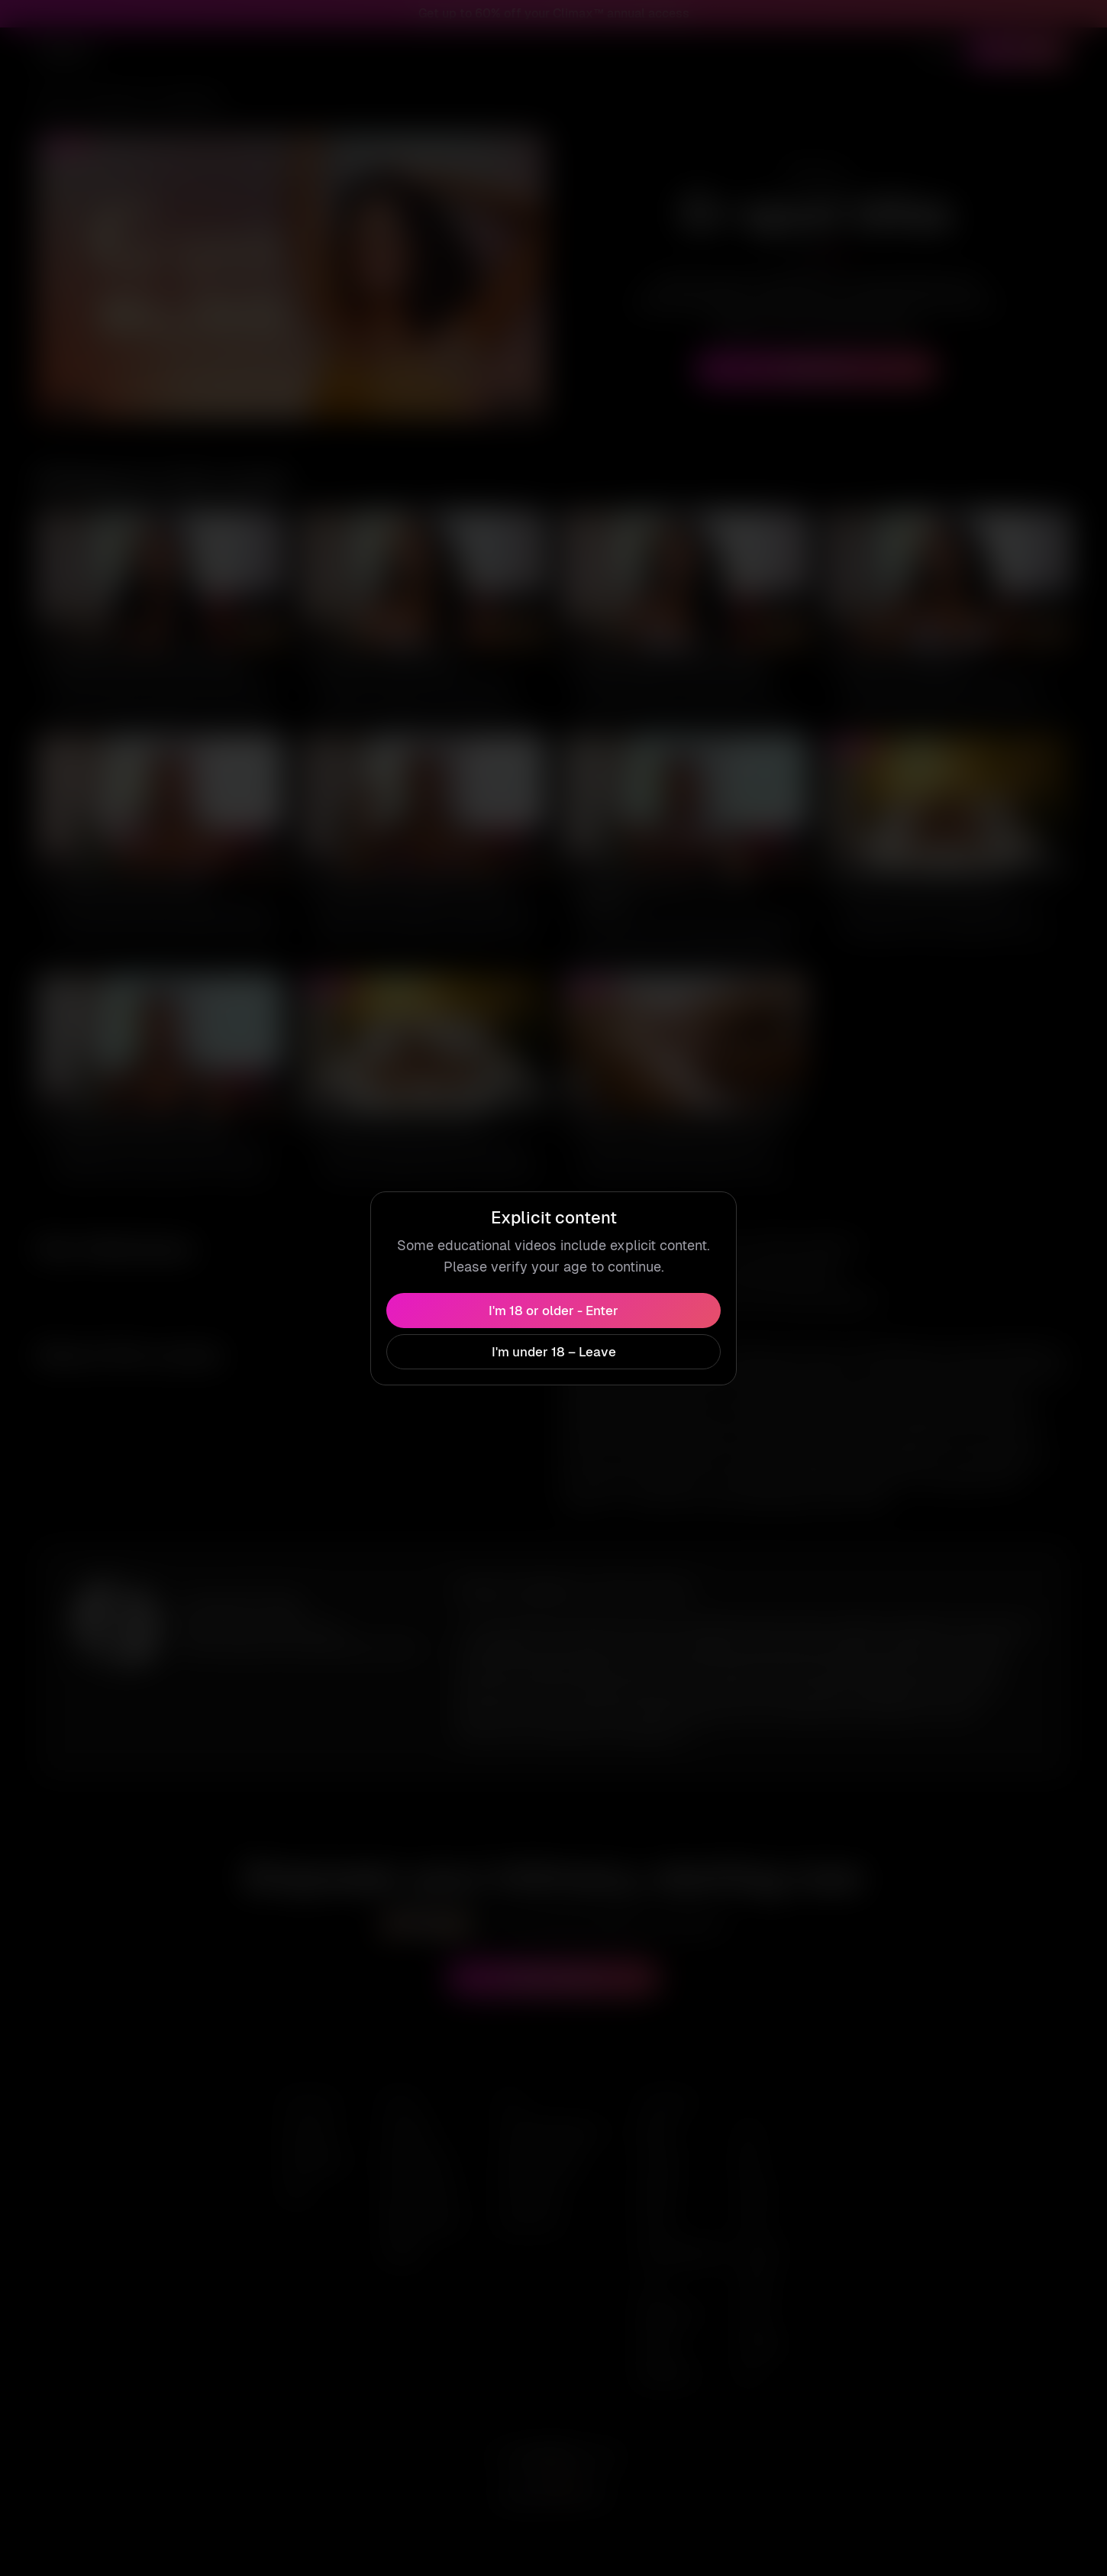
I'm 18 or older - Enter (553, 1301)
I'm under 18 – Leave (553, 1342)
